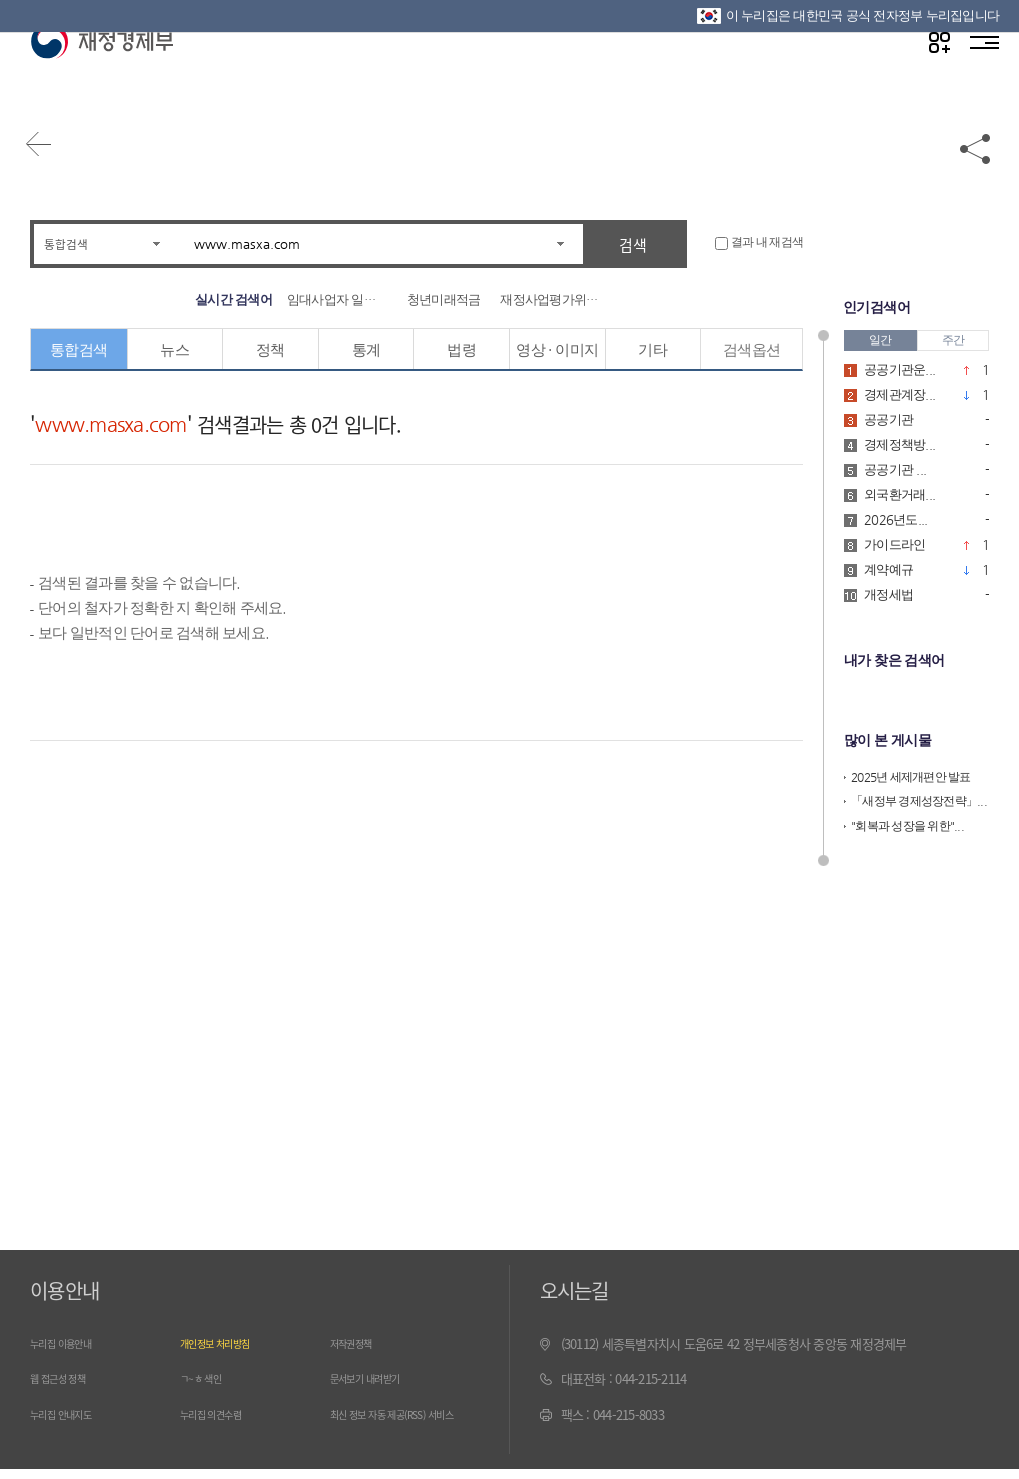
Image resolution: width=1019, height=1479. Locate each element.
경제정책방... (899, 443)
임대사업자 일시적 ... (337, 299)
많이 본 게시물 (887, 738)
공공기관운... (899, 368)
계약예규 (888, 568)
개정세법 (888, 593)
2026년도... (895, 518)
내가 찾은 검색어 (893, 659)
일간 (880, 339)
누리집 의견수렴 (221, 1414)
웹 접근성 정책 (67, 1378)
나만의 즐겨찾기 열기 (928, 81)
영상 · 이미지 (557, 349)
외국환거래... (899, 493)
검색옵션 (751, 349)
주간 (953, 339)
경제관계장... (899, 393)
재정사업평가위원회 (550, 299)
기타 (653, 349)
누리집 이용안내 (71, 1343)
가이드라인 (894, 543)
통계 (366, 349)
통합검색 (72, 243)
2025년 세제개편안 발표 (911, 774)
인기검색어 (876, 307)
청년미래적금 (444, 299)
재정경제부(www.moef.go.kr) (101, 82)
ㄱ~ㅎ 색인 (207, 1378)
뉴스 (175, 349)
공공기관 (888, 418)
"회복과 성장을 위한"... (907, 823)
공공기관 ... (895, 468)
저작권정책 (358, 1343)
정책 (270, 349)
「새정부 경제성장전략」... (919, 799)
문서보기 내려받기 (376, 1378)
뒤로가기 (50, 162)
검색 (633, 244)
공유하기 (976, 162)
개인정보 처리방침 (226, 1343)
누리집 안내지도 (71, 1414)
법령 (461, 349)
